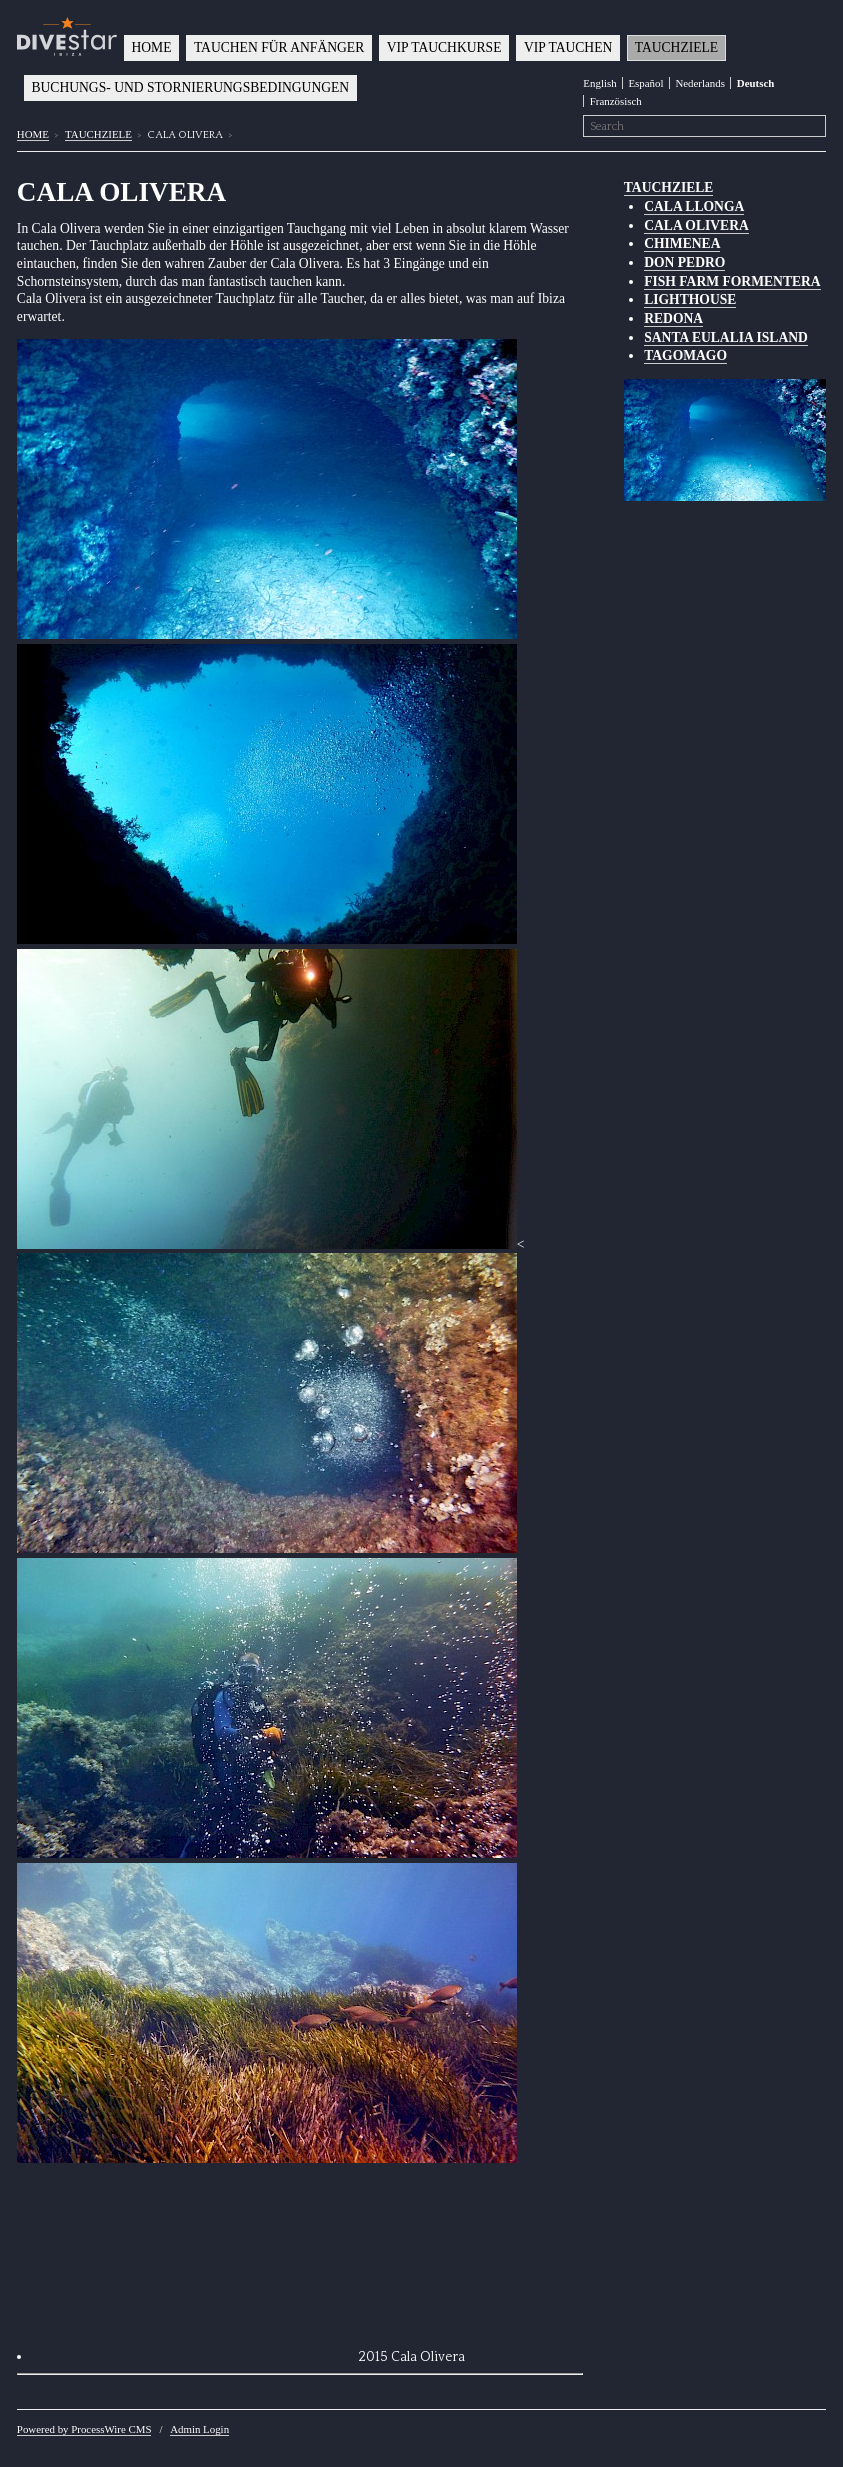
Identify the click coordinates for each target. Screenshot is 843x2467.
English (599, 83)
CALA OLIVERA (696, 225)
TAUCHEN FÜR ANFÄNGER (279, 47)
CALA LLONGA (694, 206)
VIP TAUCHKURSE (444, 47)
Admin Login (199, 2429)
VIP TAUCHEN (568, 47)
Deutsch (755, 83)
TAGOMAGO (685, 355)
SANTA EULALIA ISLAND (726, 337)
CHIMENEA (682, 243)
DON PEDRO (684, 262)
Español (645, 83)
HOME (151, 47)
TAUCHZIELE (676, 47)
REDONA (673, 318)
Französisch (616, 101)
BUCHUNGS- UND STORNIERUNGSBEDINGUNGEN (190, 87)
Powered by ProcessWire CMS (84, 2429)
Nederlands (700, 83)
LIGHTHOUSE (690, 299)
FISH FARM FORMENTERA (732, 281)
